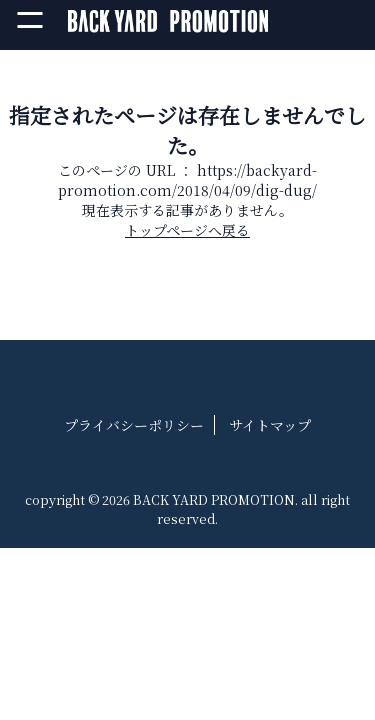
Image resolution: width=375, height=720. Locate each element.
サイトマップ (270, 425)
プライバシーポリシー (134, 425)
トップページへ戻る (187, 230)
